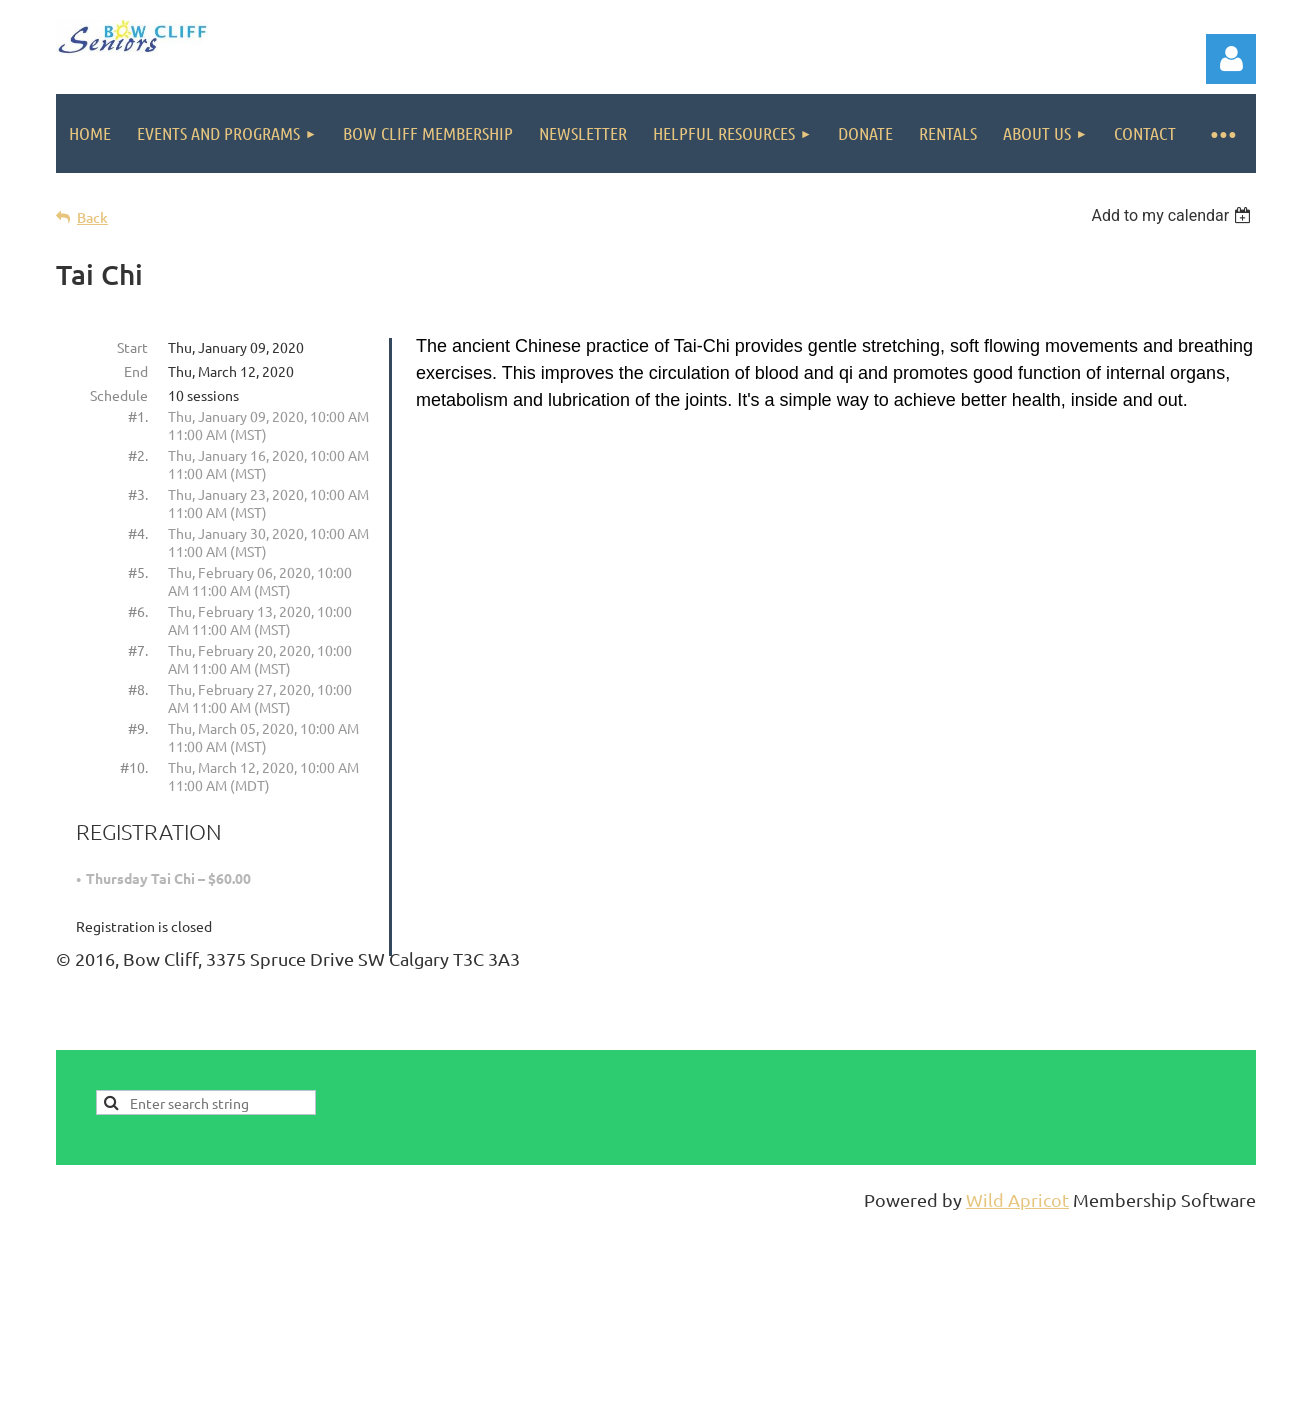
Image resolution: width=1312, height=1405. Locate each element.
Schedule (119, 395)
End (136, 371)
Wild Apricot (1017, 1199)
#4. (138, 533)
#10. (134, 767)
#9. (138, 728)
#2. (138, 455)
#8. (138, 689)
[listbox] (1173, 215)
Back (92, 217)
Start (132, 347)
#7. (138, 650)
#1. (138, 416)
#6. (138, 611)
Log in (1231, 59)
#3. (138, 494)
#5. (138, 572)
